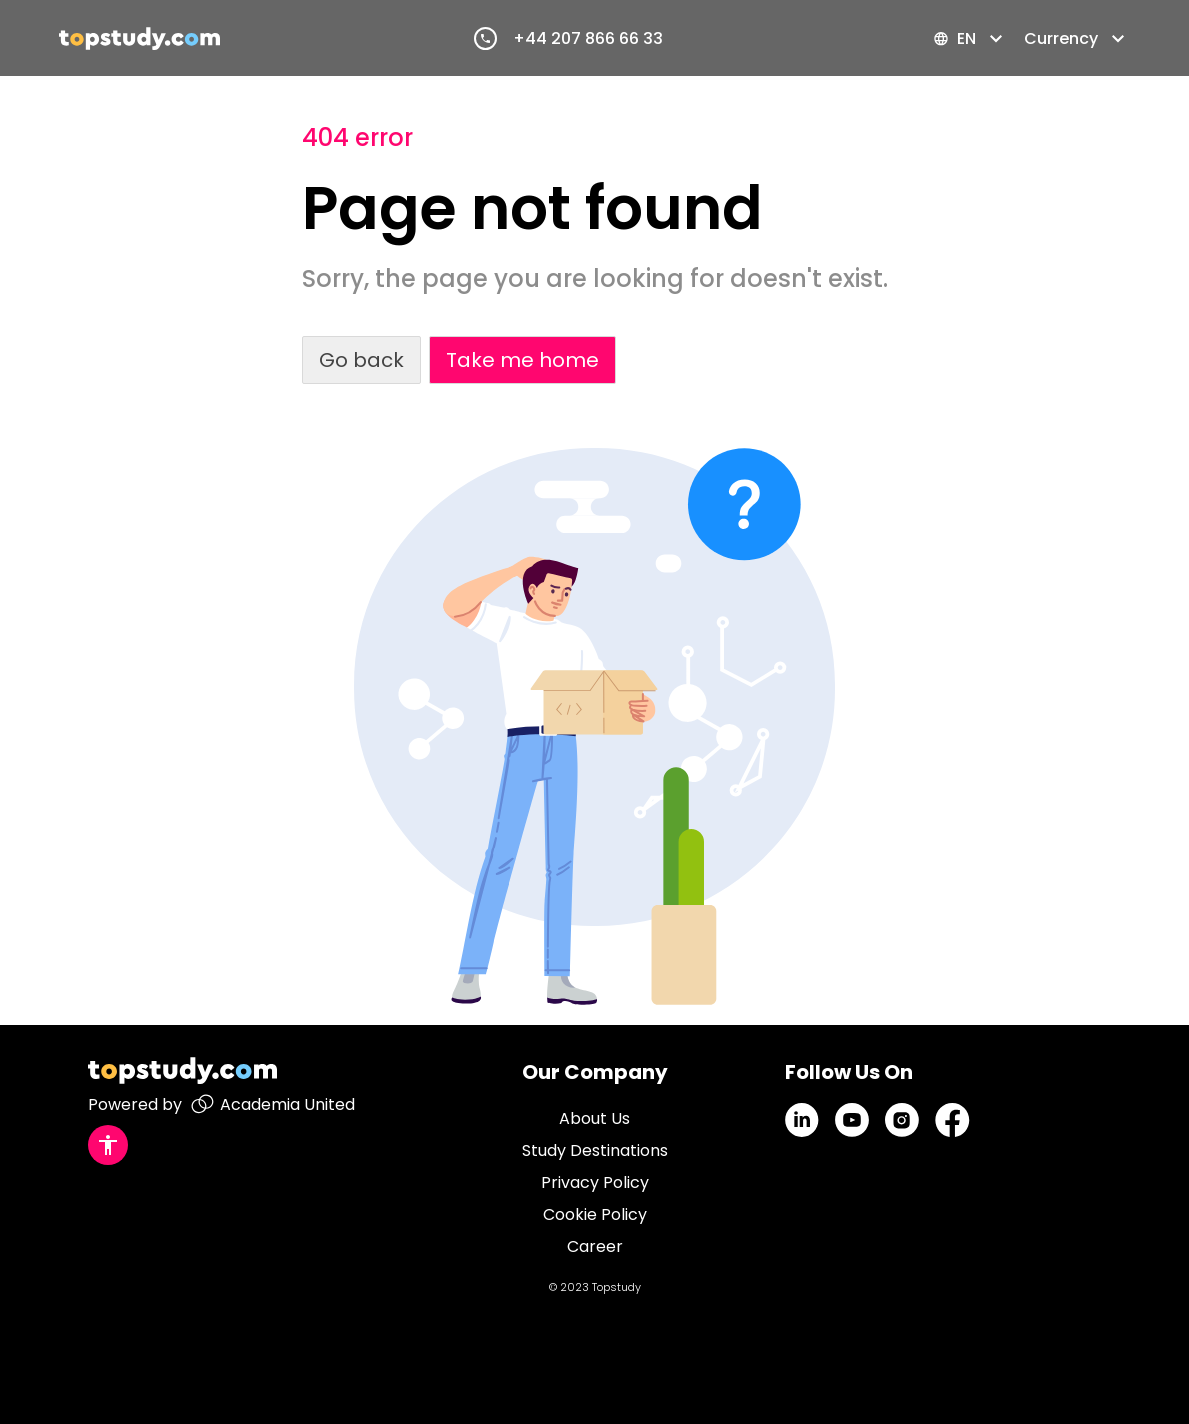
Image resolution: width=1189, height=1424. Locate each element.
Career (595, 1246)
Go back (361, 360)
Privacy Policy (595, 1182)
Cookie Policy (595, 1214)
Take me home (522, 360)
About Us (594, 1118)
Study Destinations (595, 1150)
